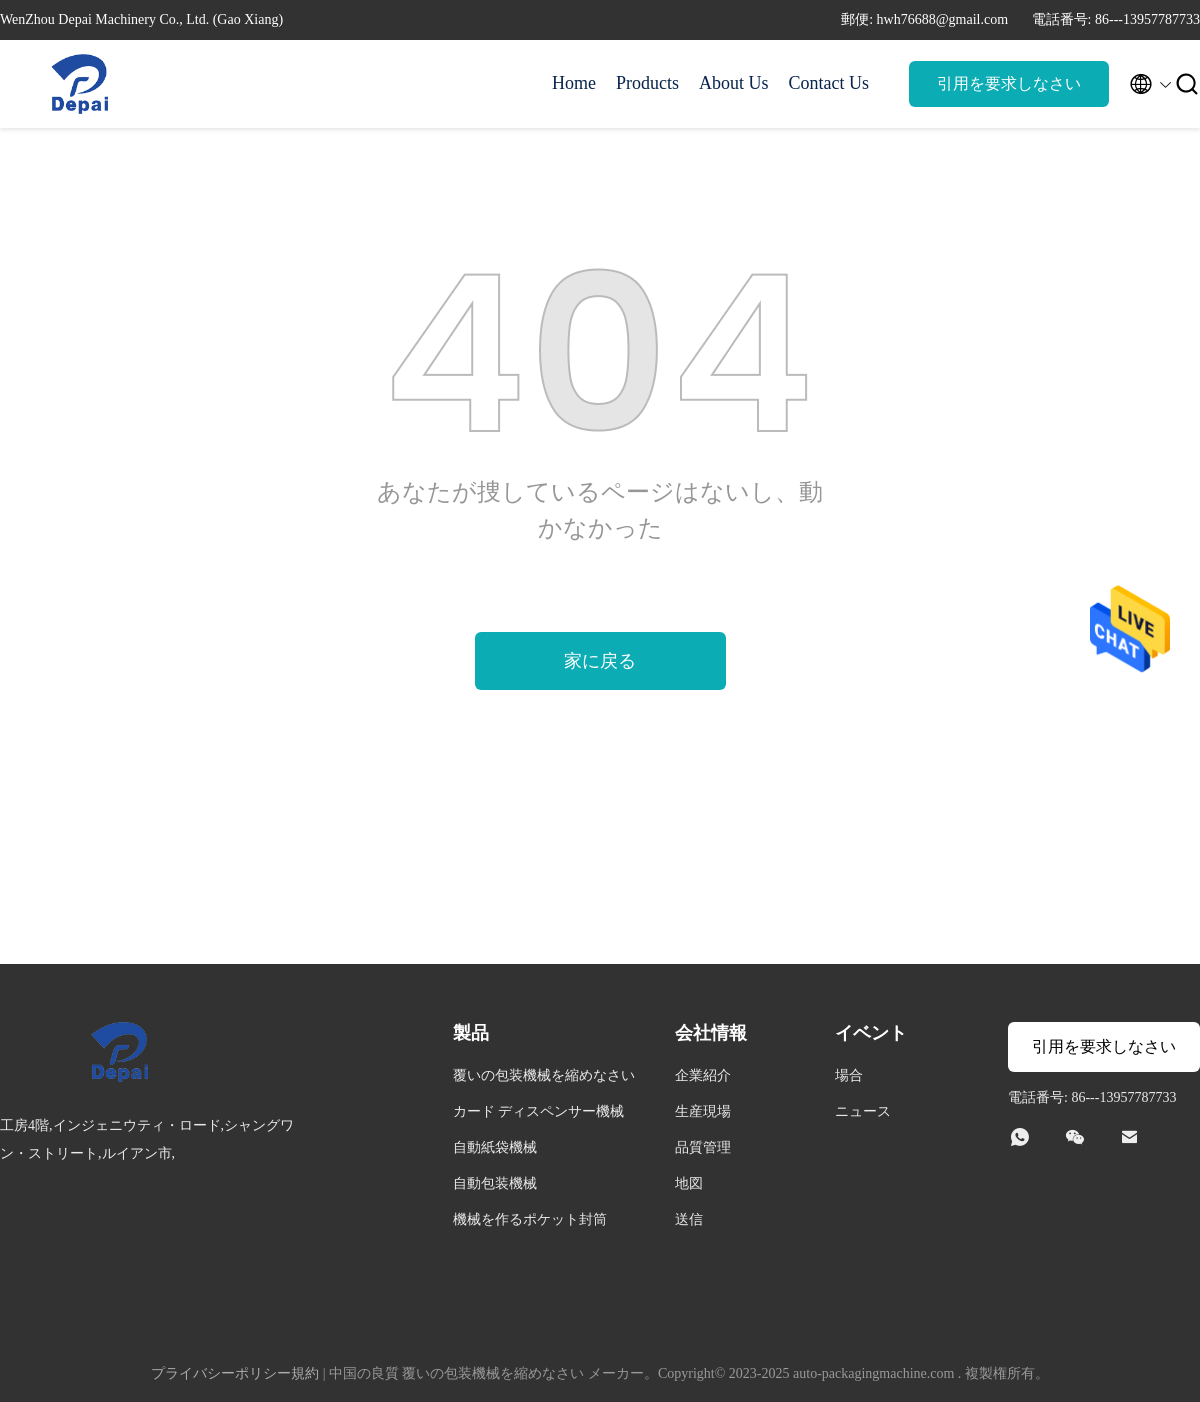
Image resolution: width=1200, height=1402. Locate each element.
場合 (849, 1075)
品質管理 (703, 1147)
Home (574, 83)
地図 (689, 1183)
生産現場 (703, 1111)
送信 (689, 1219)
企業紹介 (703, 1075)
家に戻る (600, 661)
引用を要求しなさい (1009, 83)
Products (647, 83)
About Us (734, 83)
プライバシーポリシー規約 (235, 1373)
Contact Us (829, 83)
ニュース (863, 1111)
